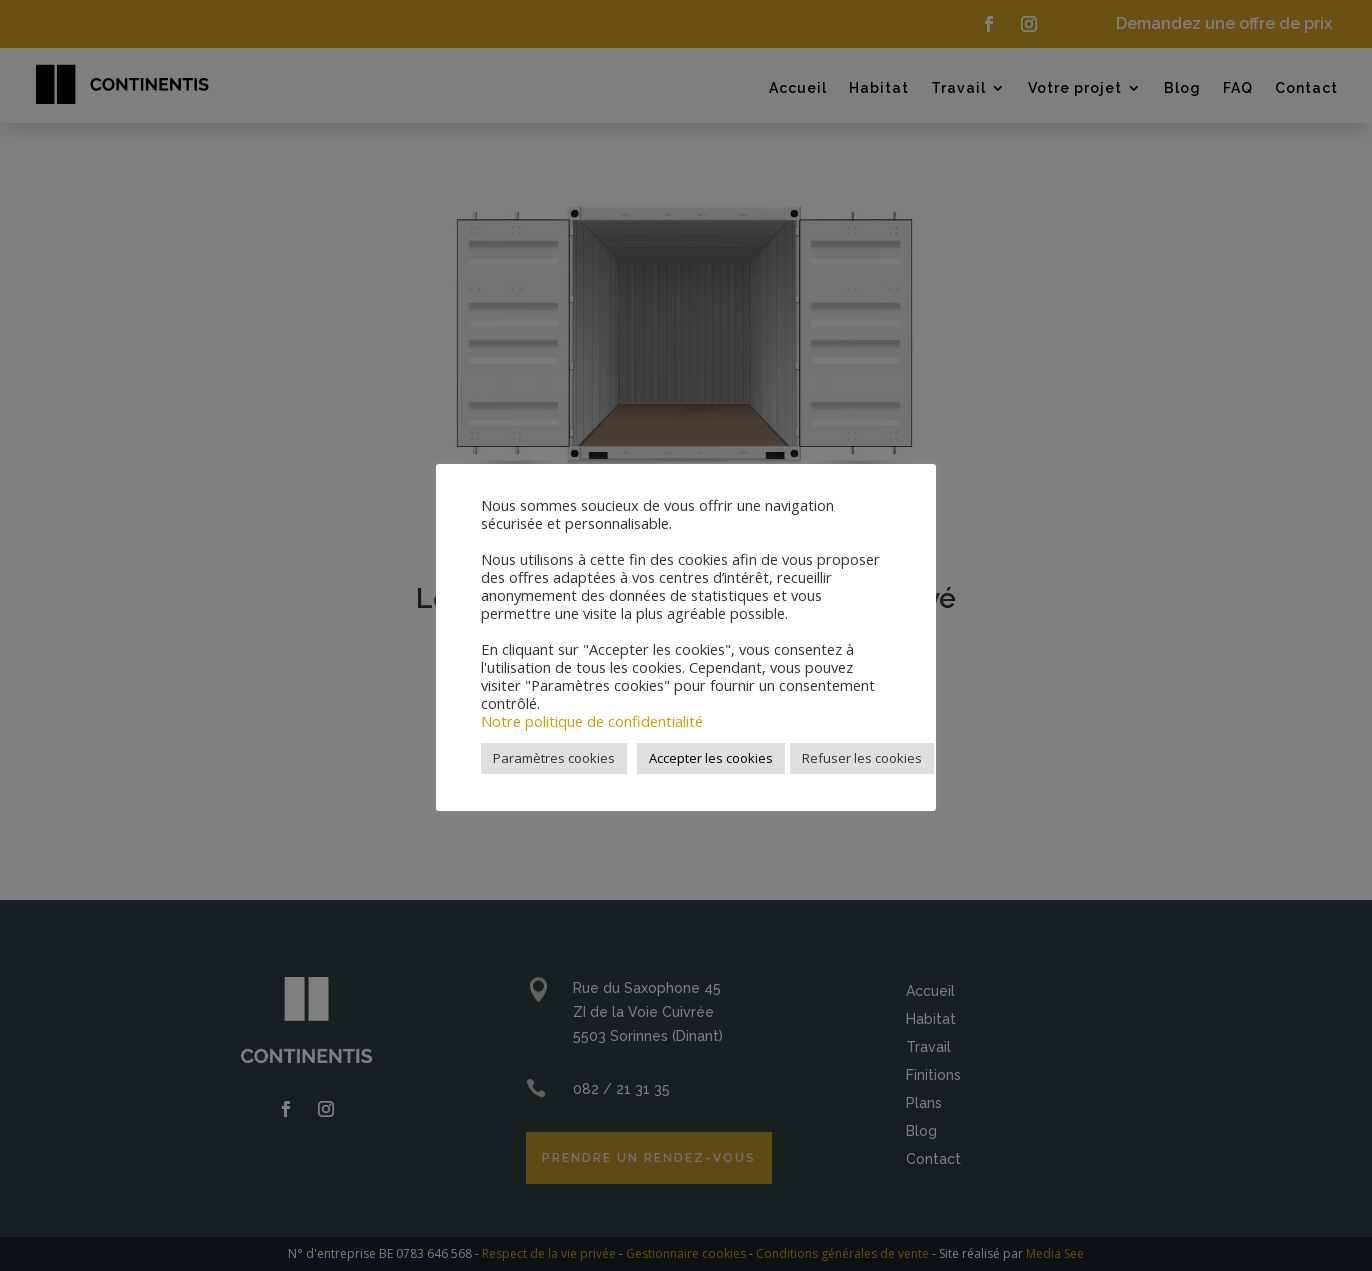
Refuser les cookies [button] (862, 758)
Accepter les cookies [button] (711, 758)
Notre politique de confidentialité (592, 721)
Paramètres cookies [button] (554, 758)
